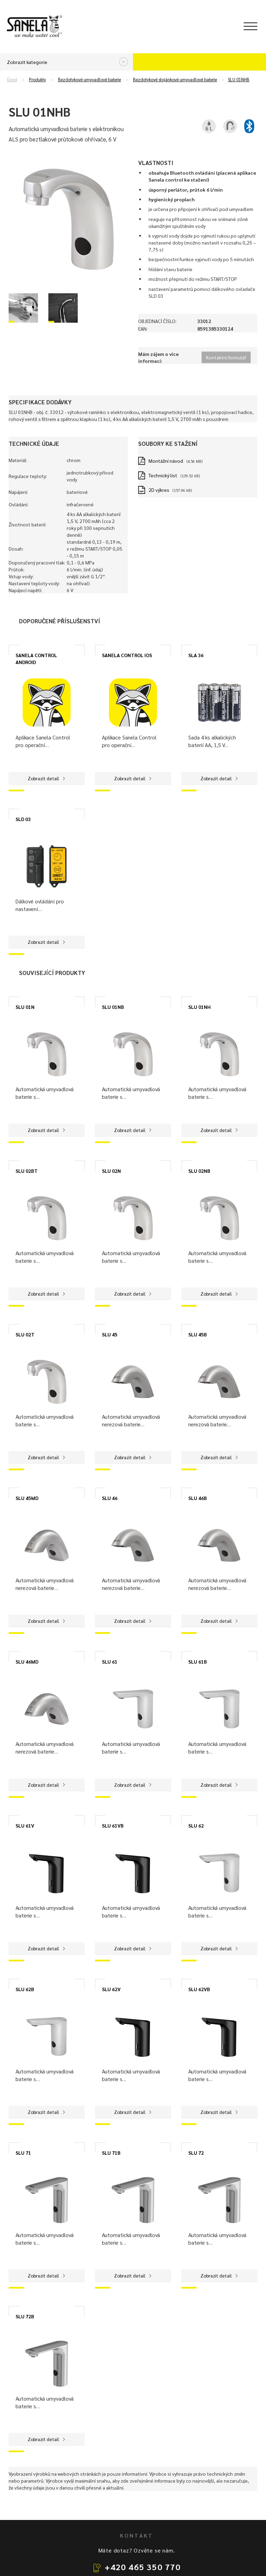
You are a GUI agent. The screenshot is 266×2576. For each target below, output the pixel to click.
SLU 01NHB (238, 79)
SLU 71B (111, 2153)
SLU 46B (197, 1498)
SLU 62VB (199, 1989)
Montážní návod (166, 461)
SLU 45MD (27, 1498)
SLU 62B (25, 1989)
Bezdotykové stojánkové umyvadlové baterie (175, 79)
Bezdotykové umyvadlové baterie (89, 79)
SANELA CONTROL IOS (127, 655)
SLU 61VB (113, 1825)
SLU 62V (111, 1989)
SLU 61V (25, 1825)
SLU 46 (109, 1498)
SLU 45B (197, 1334)
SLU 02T (25, 1334)
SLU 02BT (27, 1171)
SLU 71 (23, 2153)
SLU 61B (197, 1661)
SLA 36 (195, 655)
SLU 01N (25, 1007)
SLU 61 (109, 1661)
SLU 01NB (113, 1007)
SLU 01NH (199, 1007)
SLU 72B (25, 2316)
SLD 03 (23, 819)
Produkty (37, 79)
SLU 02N (111, 1171)
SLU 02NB (199, 1171)
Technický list (163, 475)
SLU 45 (109, 1334)
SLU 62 (196, 1825)
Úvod (12, 79)
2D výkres (159, 490)
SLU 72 (196, 2153)
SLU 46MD (27, 1661)
